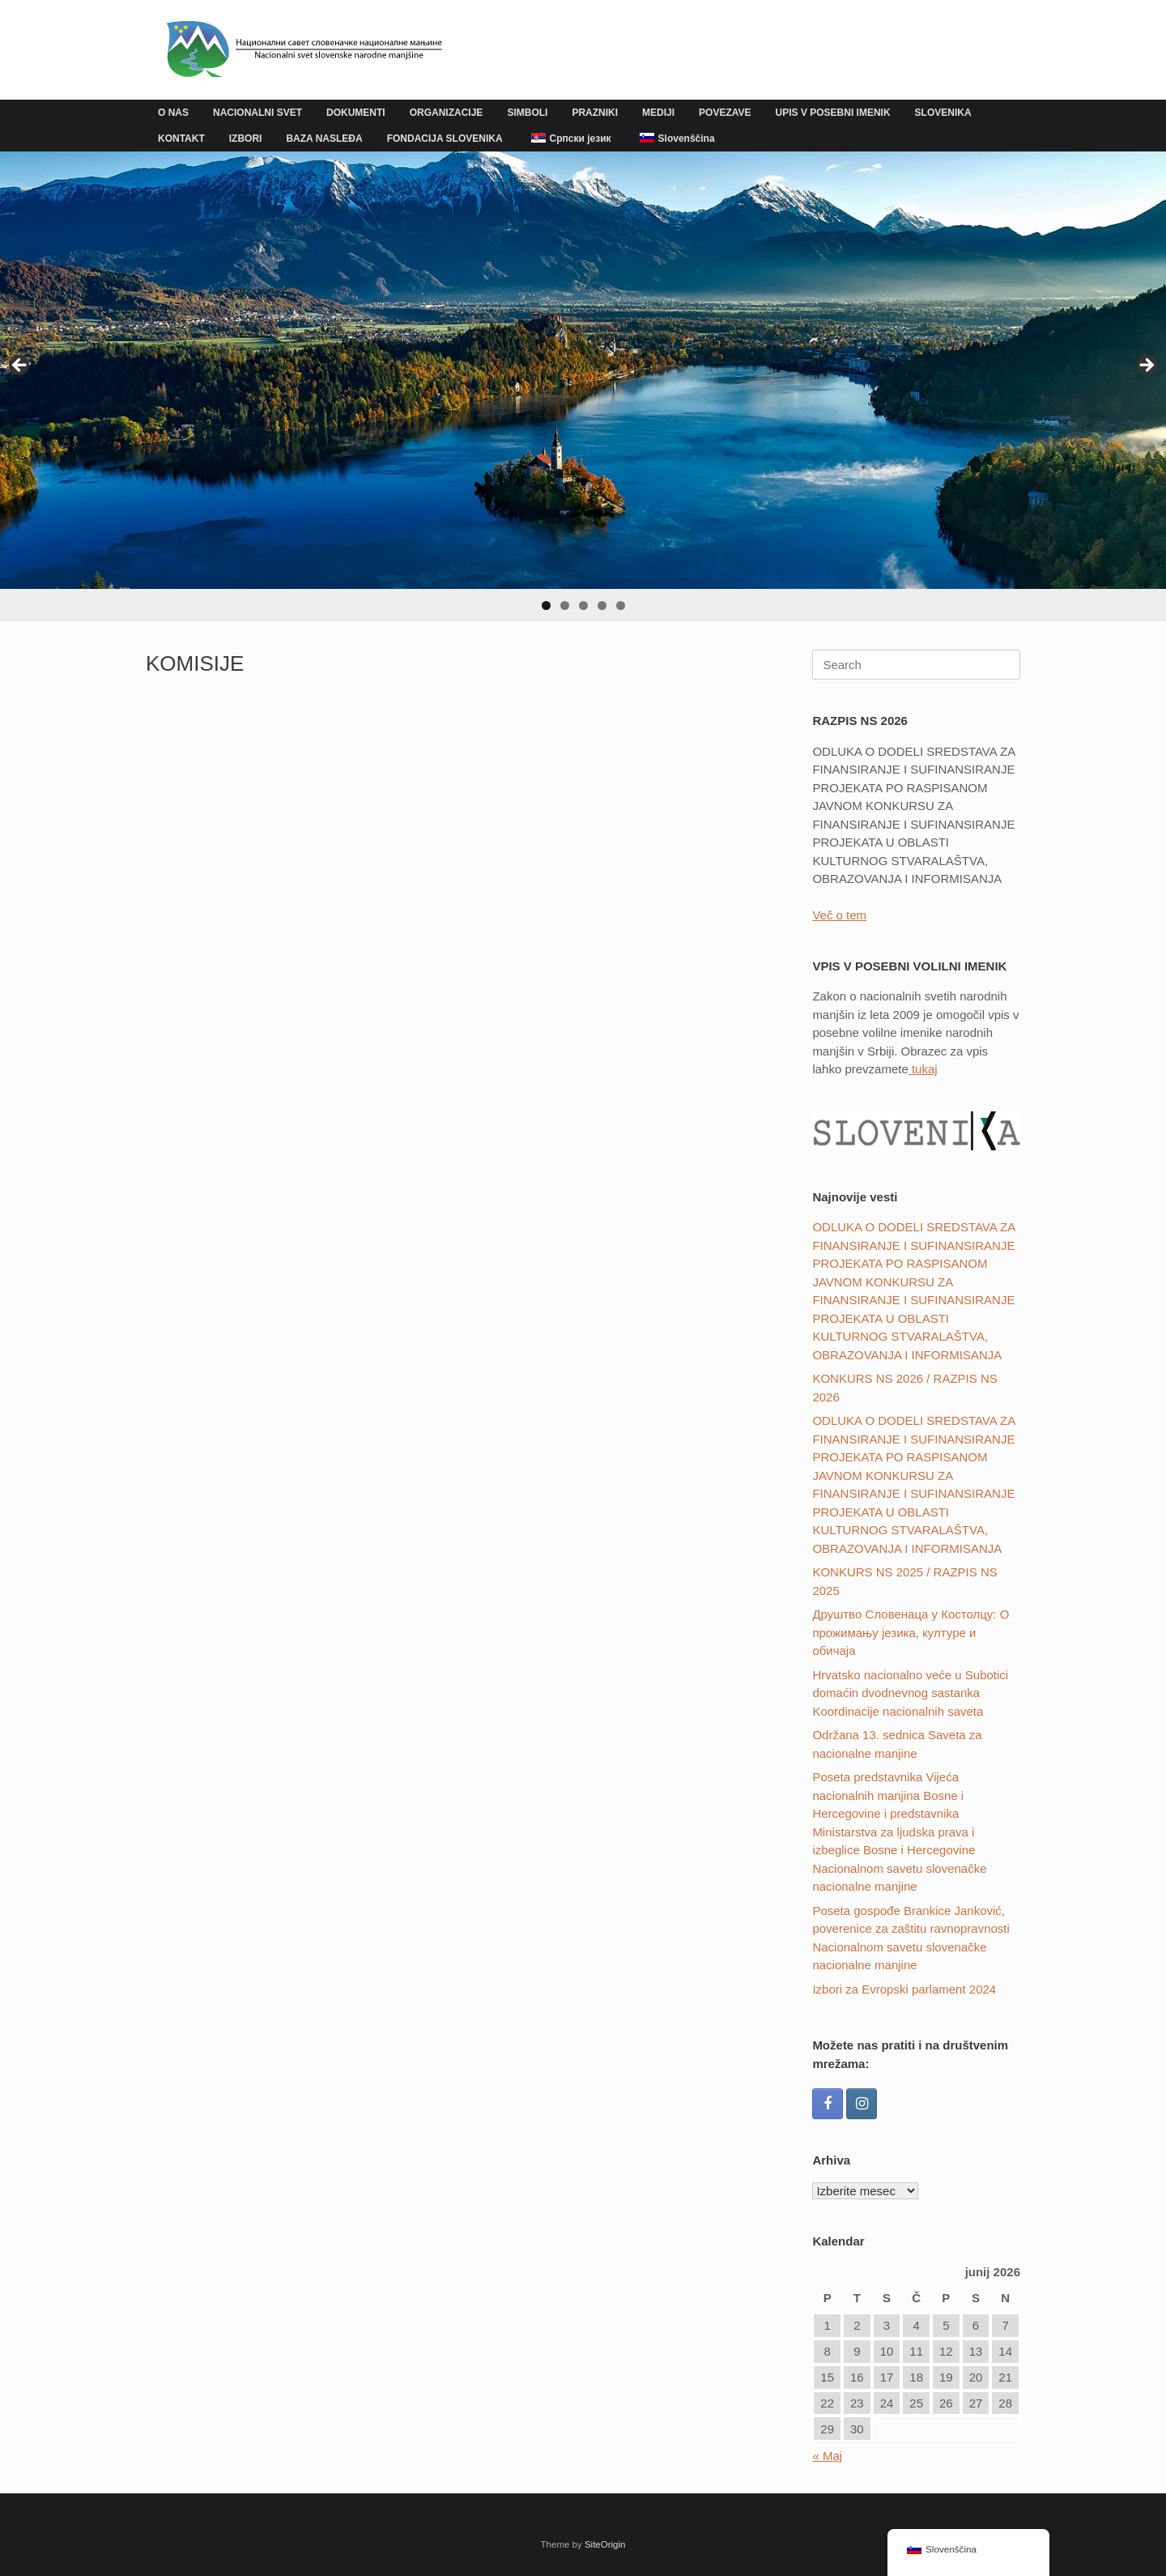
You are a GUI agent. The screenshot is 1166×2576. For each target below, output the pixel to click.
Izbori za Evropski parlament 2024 (904, 1989)
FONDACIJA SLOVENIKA (445, 138)
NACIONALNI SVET (257, 112)
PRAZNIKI (595, 112)
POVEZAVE (725, 112)
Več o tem (839, 915)
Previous (20, 366)
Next (1146, 366)
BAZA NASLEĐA (324, 138)
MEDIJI (658, 112)
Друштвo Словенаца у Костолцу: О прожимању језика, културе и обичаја (910, 1632)
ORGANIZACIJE (446, 112)
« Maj (827, 2456)
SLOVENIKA (943, 112)
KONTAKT (181, 138)
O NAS (173, 112)
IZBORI (245, 138)
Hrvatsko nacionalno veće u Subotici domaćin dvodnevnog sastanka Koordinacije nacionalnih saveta (910, 1693)
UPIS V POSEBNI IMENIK (833, 112)
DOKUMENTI (355, 112)
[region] (583, 386)
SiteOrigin (605, 2544)
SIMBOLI (527, 112)
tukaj (923, 1069)
